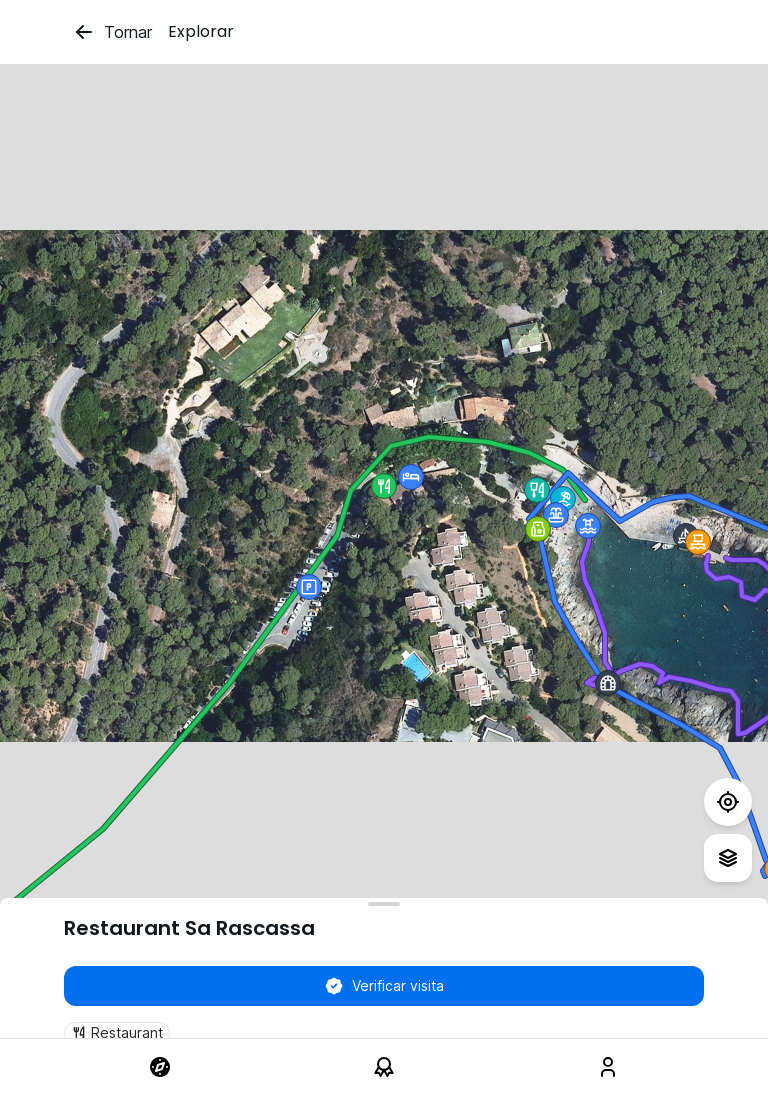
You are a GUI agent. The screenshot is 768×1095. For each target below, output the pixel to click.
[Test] (728, 802)
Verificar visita (384, 986)
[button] (563, 499)
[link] (160, 1067)
